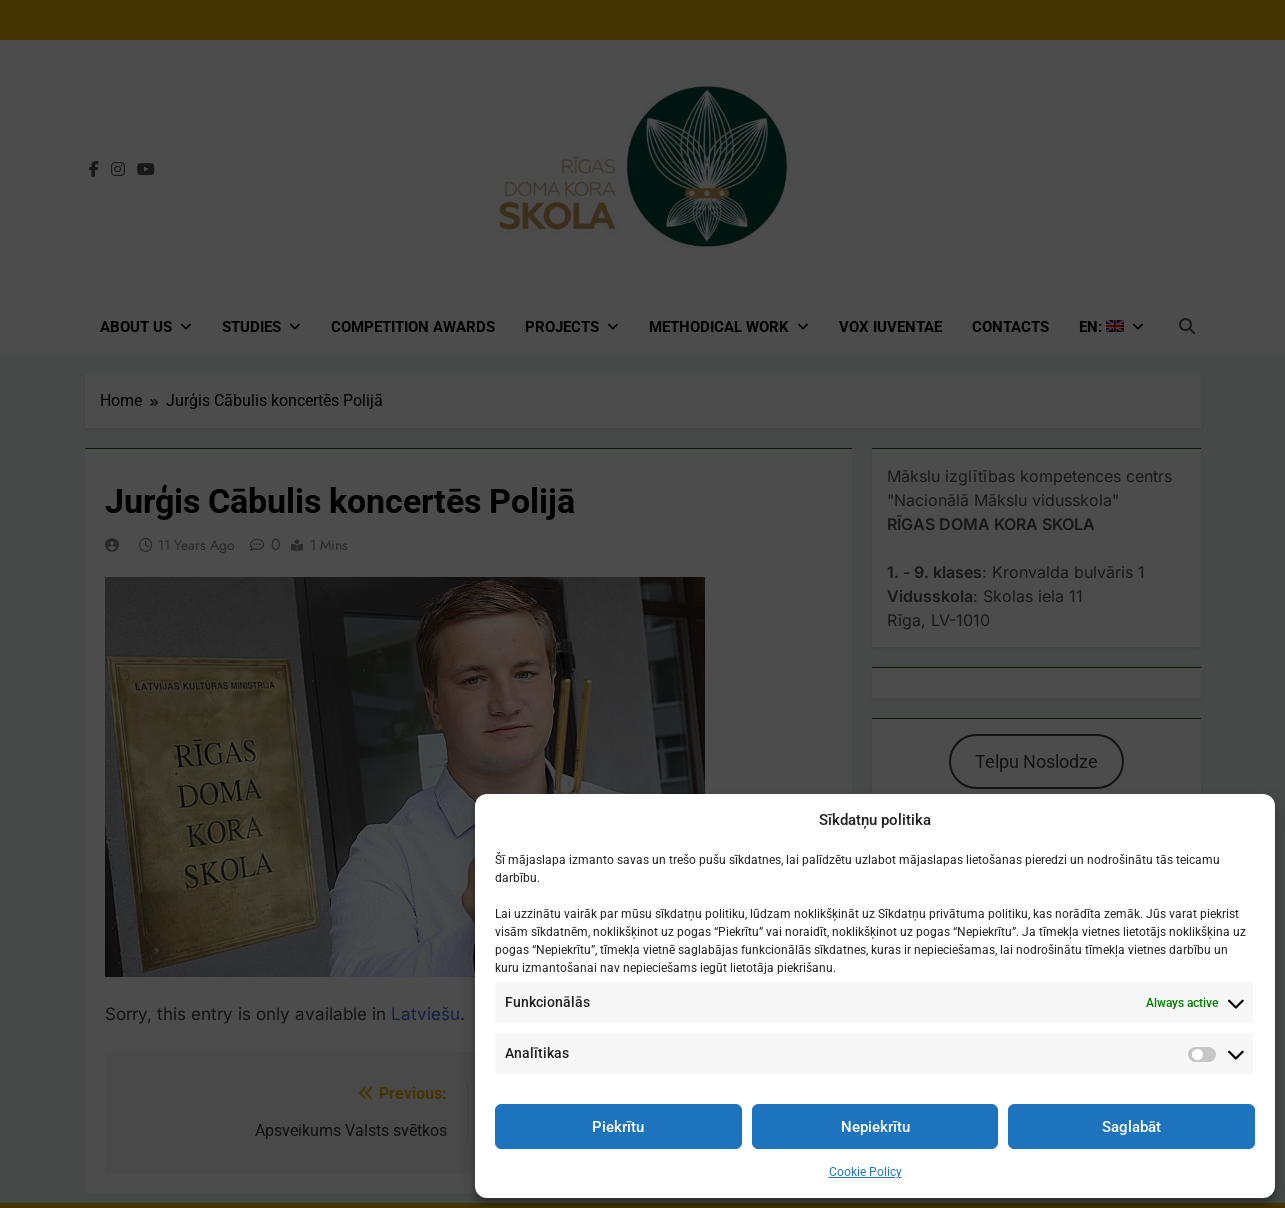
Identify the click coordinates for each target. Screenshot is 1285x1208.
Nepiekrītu (875, 1127)
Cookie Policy (865, 1172)
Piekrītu (618, 1127)
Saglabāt (1131, 1127)
